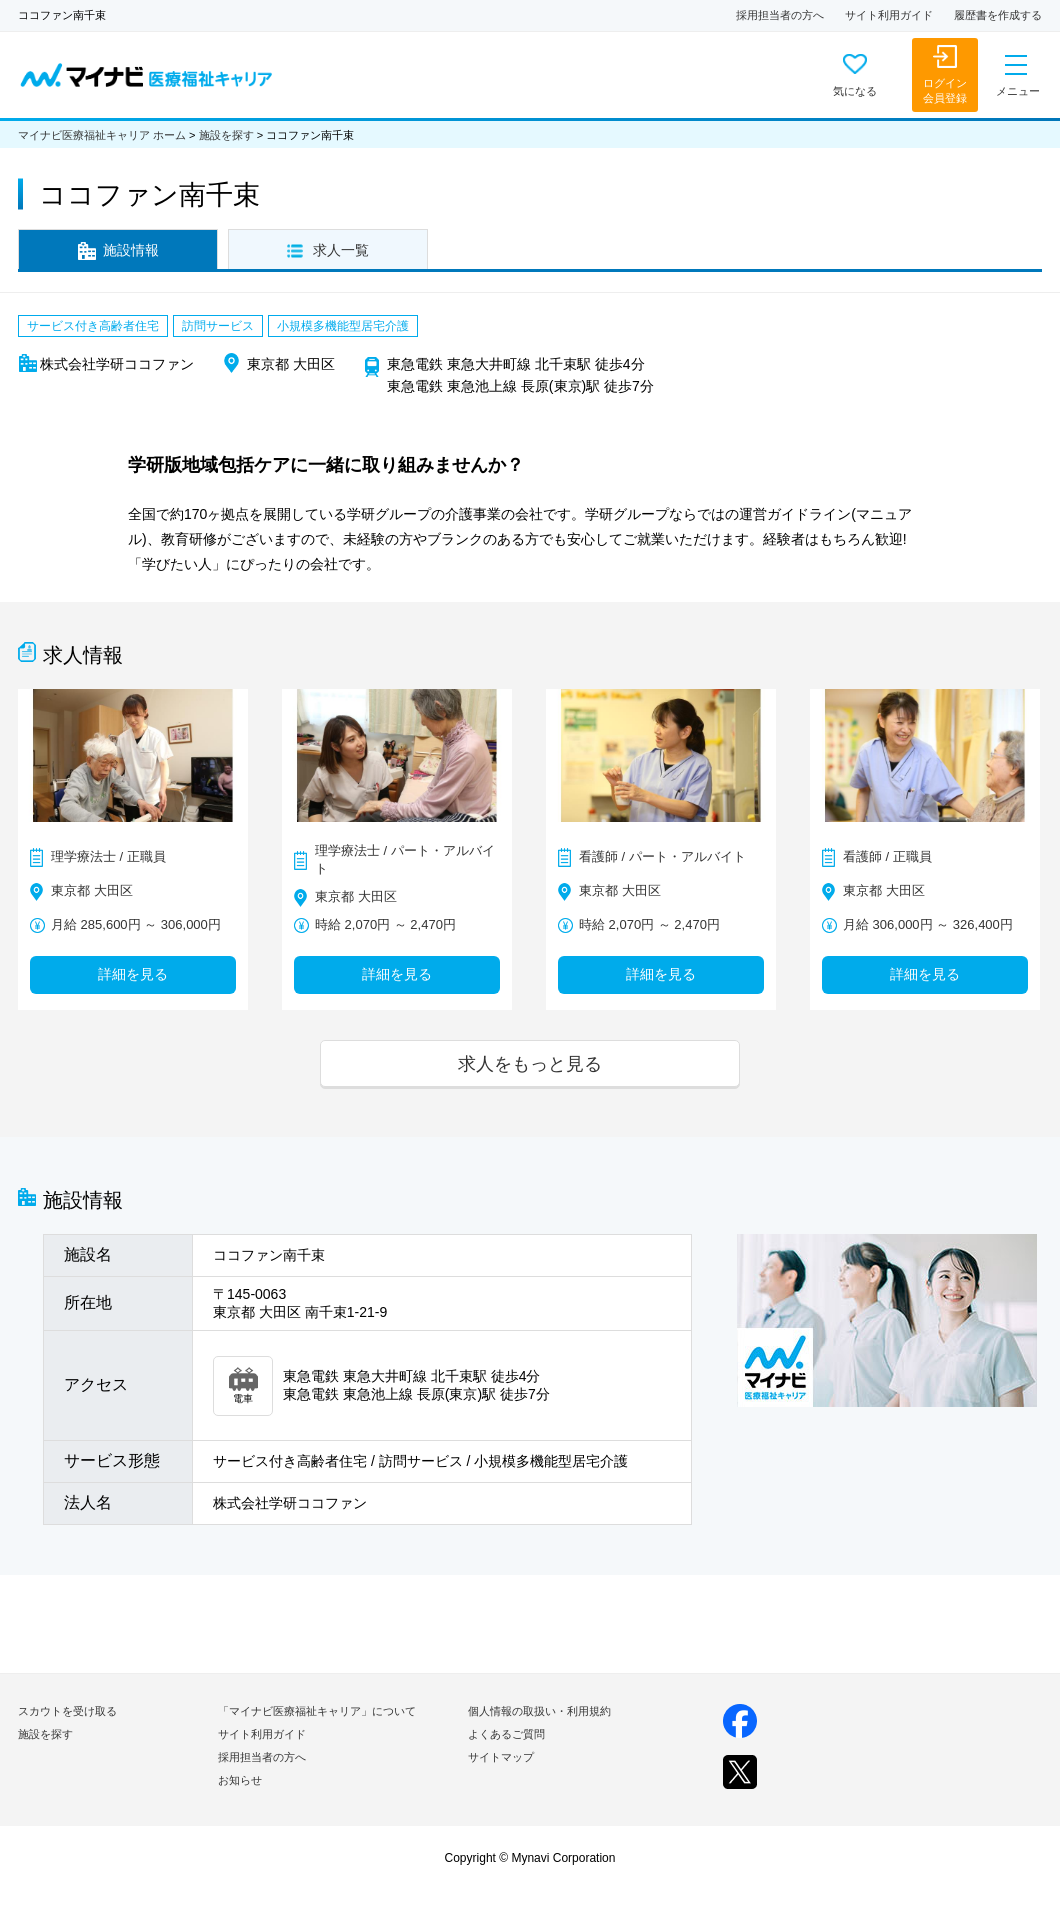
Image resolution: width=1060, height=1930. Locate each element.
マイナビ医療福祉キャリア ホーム (102, 135)
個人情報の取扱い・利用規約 (539, 1711)
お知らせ (240, 1780)
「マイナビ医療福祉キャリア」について (317, 1711)
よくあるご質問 (506, 1734)
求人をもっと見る (530, 1063)
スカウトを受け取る (67, 1711)
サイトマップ (501, 1757)
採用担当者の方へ (780, 15)
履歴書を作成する (998, 15)
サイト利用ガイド (889, 15)
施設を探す (226, 135)
